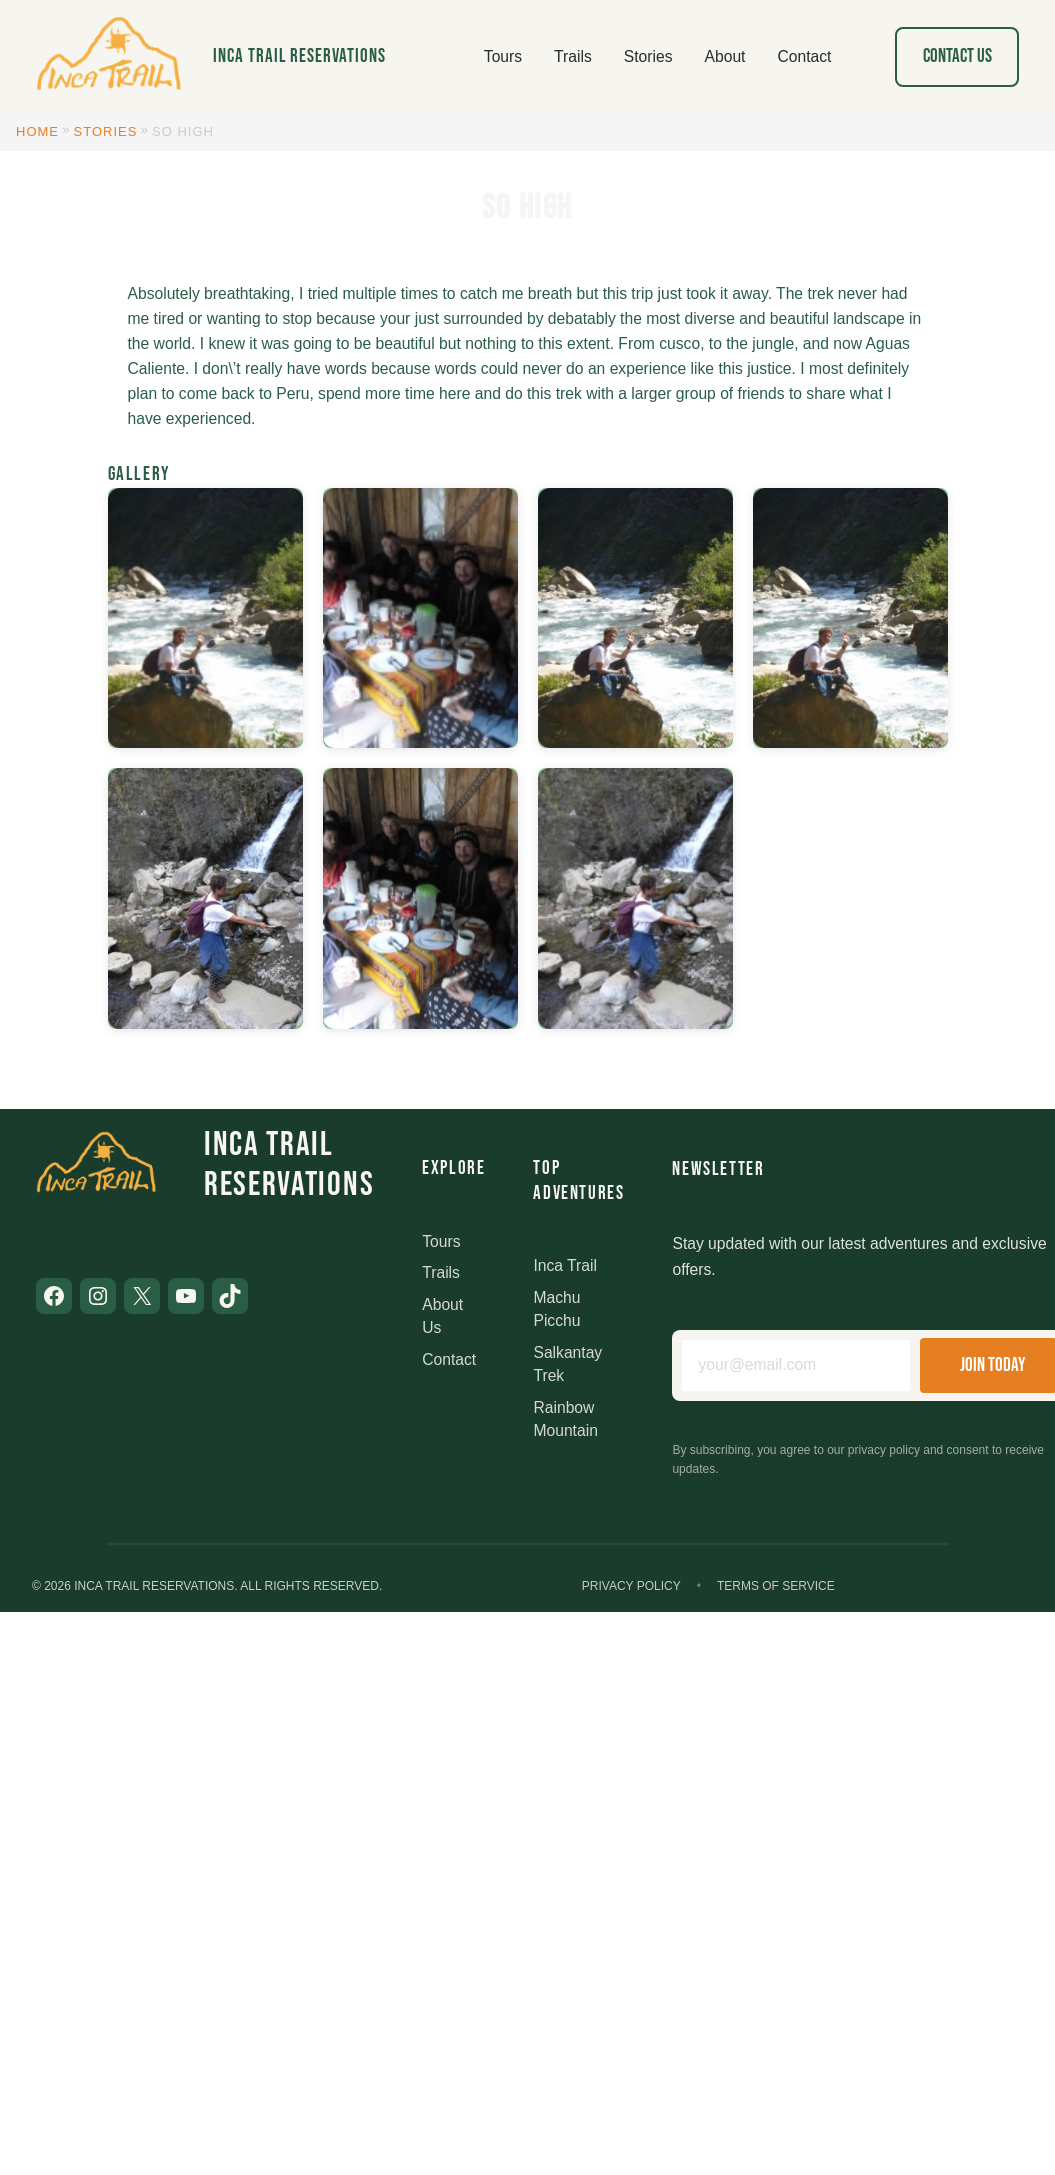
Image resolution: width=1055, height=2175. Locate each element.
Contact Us (957, 56)
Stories (106, 131)
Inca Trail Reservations (299, 56)
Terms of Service (776, 1586)
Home (37, 131)
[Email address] (796, 1365)
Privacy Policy (631, 1586)
